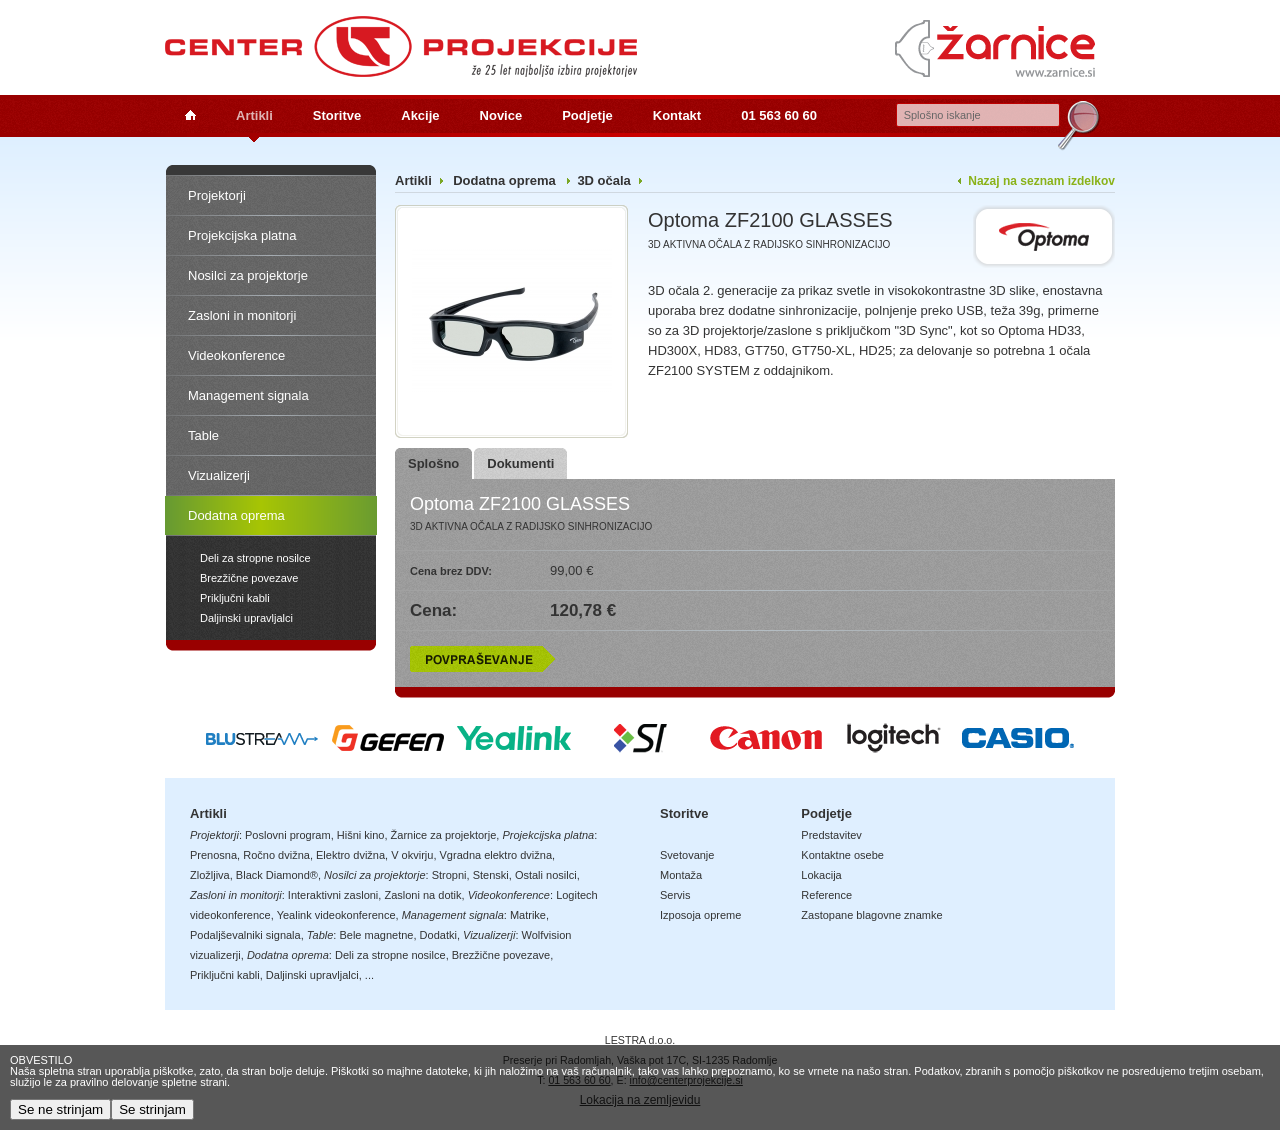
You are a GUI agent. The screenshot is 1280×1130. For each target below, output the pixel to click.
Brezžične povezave (249, 578)
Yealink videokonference (336, 915)
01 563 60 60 (779, 115)
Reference (826, 895)
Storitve (337, 115)
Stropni (449, 875)
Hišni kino (361, 835)
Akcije (420, 115)
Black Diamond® (277, 875)
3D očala (603, 180)
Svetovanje (687, 855)
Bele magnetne (376, 935)
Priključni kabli (235, 598)
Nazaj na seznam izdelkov (1041, 181)
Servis (675, 895)
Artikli (254, 115)
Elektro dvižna (350, 855)
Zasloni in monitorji (242, 315)
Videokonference (236, 355)
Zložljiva (210, 875)
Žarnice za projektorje (444, 835)
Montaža (681, 875)
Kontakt (677, 115)
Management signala (248, 395)
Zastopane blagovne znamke (871, 915)
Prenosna (213, 855)
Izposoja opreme (700, 915)
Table (203, 435)
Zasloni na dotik (422, 895)
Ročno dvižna (276, 855)
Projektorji (217, 195)
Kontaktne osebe (842, 855)
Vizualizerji (219, 475)
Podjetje (587, 115)
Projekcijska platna (242, 235)
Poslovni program (288, 835)
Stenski (491, 875)
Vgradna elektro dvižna (496, 855)
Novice (501, 115)
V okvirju (412, 855)
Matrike (528, 915)
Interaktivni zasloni (333, 895)
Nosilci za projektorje (248, 275)
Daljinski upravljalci (246, 618)
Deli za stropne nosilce (255, 558)
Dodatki (438, 935)
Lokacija (821, 875)
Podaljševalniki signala (245, 935)
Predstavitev (831, 835)
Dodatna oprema (236, 515)
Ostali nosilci (546, 875)
